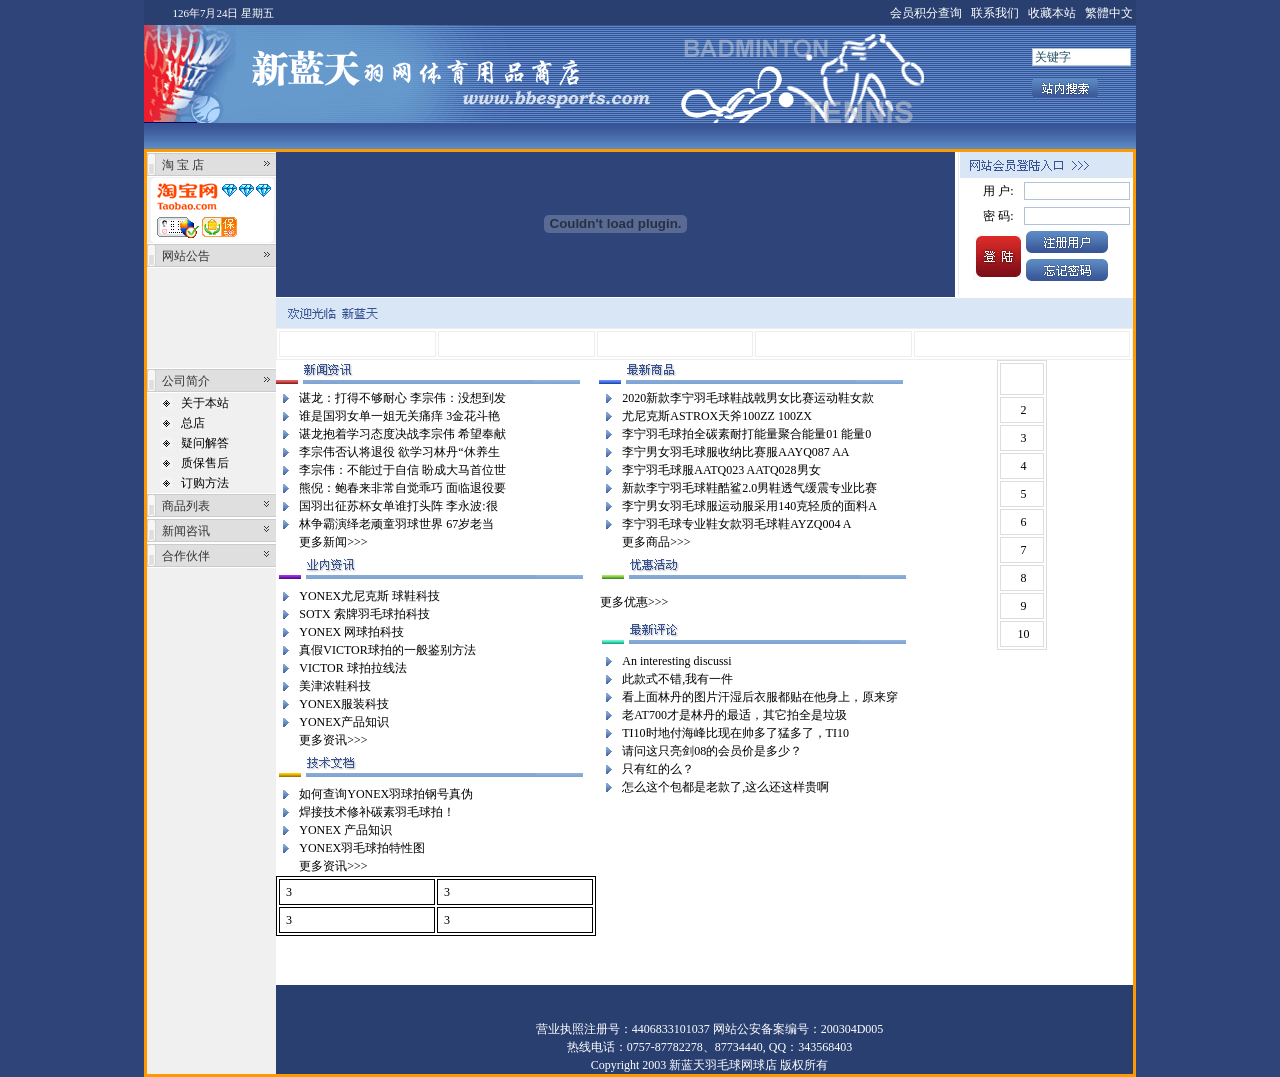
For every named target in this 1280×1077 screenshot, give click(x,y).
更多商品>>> (656, 542)
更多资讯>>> (333, 740)
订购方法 (205, 483)
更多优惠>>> (634, 602)
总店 (193, 423)
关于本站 (205, 403)
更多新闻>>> (333, 542)
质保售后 (205, 463)
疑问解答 (205, 443)
